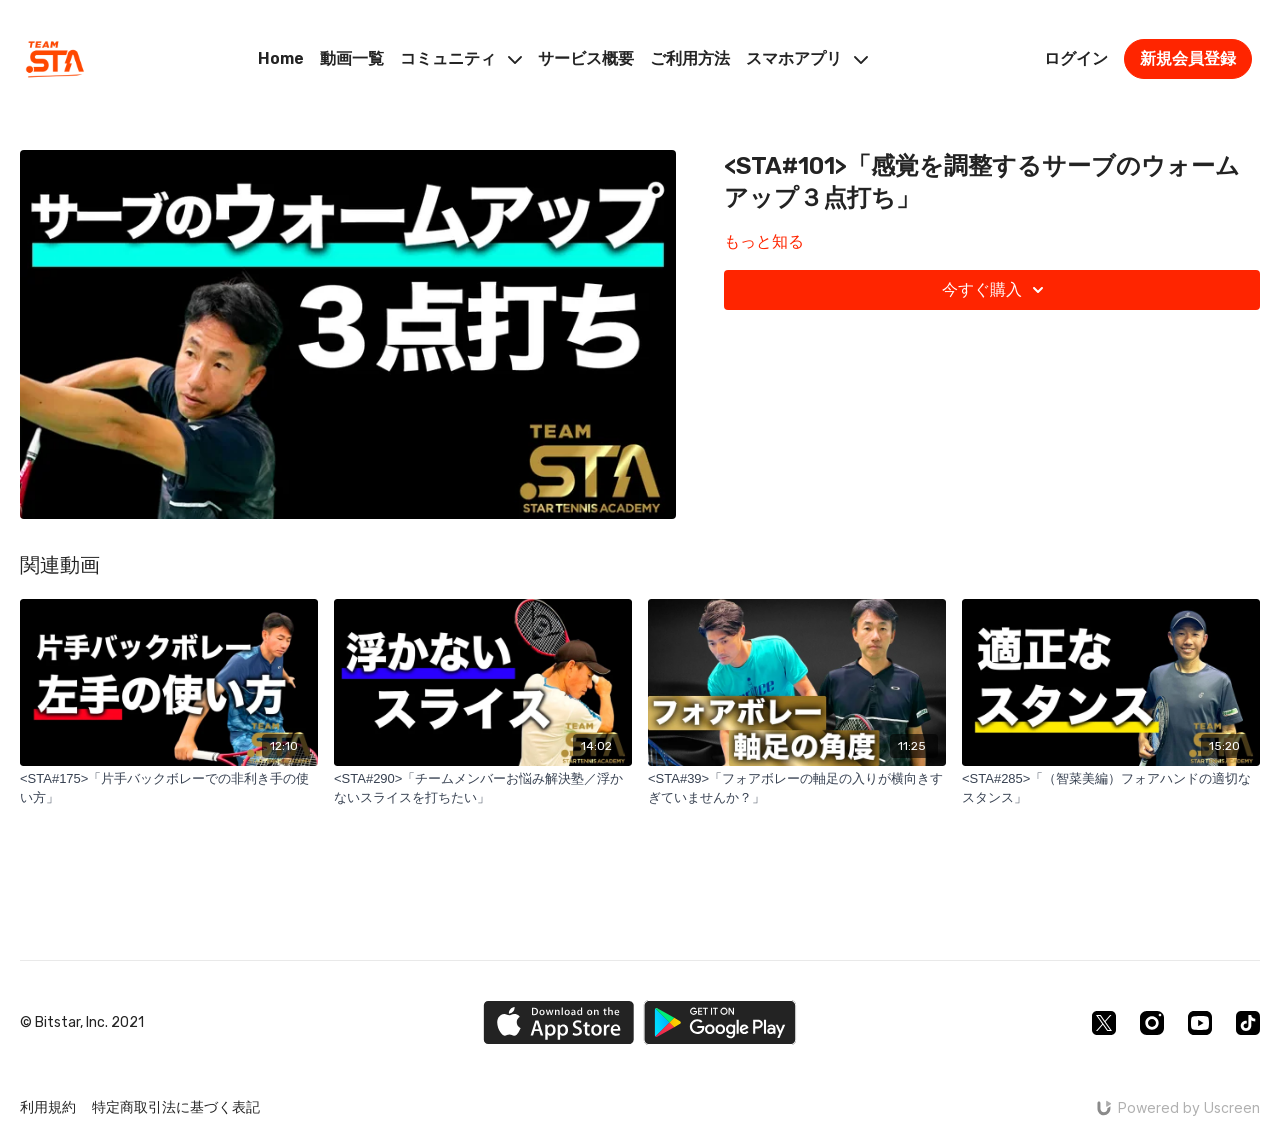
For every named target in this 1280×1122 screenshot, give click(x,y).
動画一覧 (352, 58)
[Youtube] (1200, 1023)
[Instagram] (1152, 1023)
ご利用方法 (690, 58)
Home (281, 58)
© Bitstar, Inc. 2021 (82, 1023)
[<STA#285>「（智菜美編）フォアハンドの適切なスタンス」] (1111, 788)
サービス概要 (586, 58)
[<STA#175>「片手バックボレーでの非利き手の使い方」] (169, 788)
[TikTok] (1248, 1023)
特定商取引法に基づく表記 (176, 1107)
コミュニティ (461, 58)
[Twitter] (1104, 1023)
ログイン (1076, 58)
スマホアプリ (807, 58)
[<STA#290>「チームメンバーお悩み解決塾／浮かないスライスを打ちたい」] (483, 788)
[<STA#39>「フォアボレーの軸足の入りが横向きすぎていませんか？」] (797, 788)
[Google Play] (720, 1022)
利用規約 (48, 1107)
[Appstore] (558, 1022)
